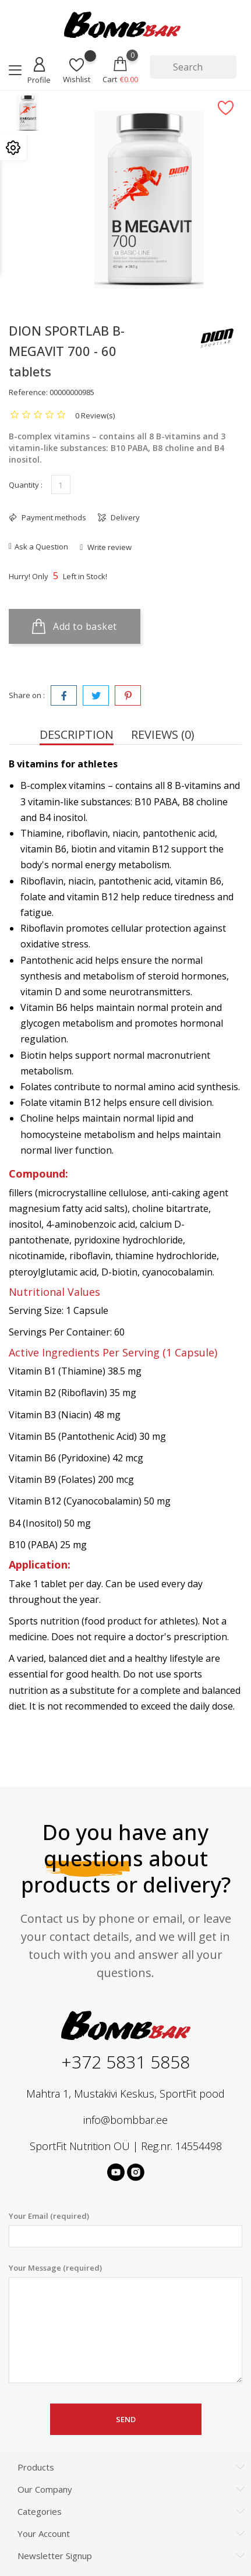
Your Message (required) (125, 2323)
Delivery (124, 517)
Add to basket (74, 626)
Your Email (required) (125, 2229)
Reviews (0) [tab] (163, 734)
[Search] (193, 67)
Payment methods (53, 517)
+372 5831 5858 (125, 2062)
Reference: (28, 392)
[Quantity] (60, 484)
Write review (109, 547)
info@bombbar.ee (125, 2120)
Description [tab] (77, 734)
